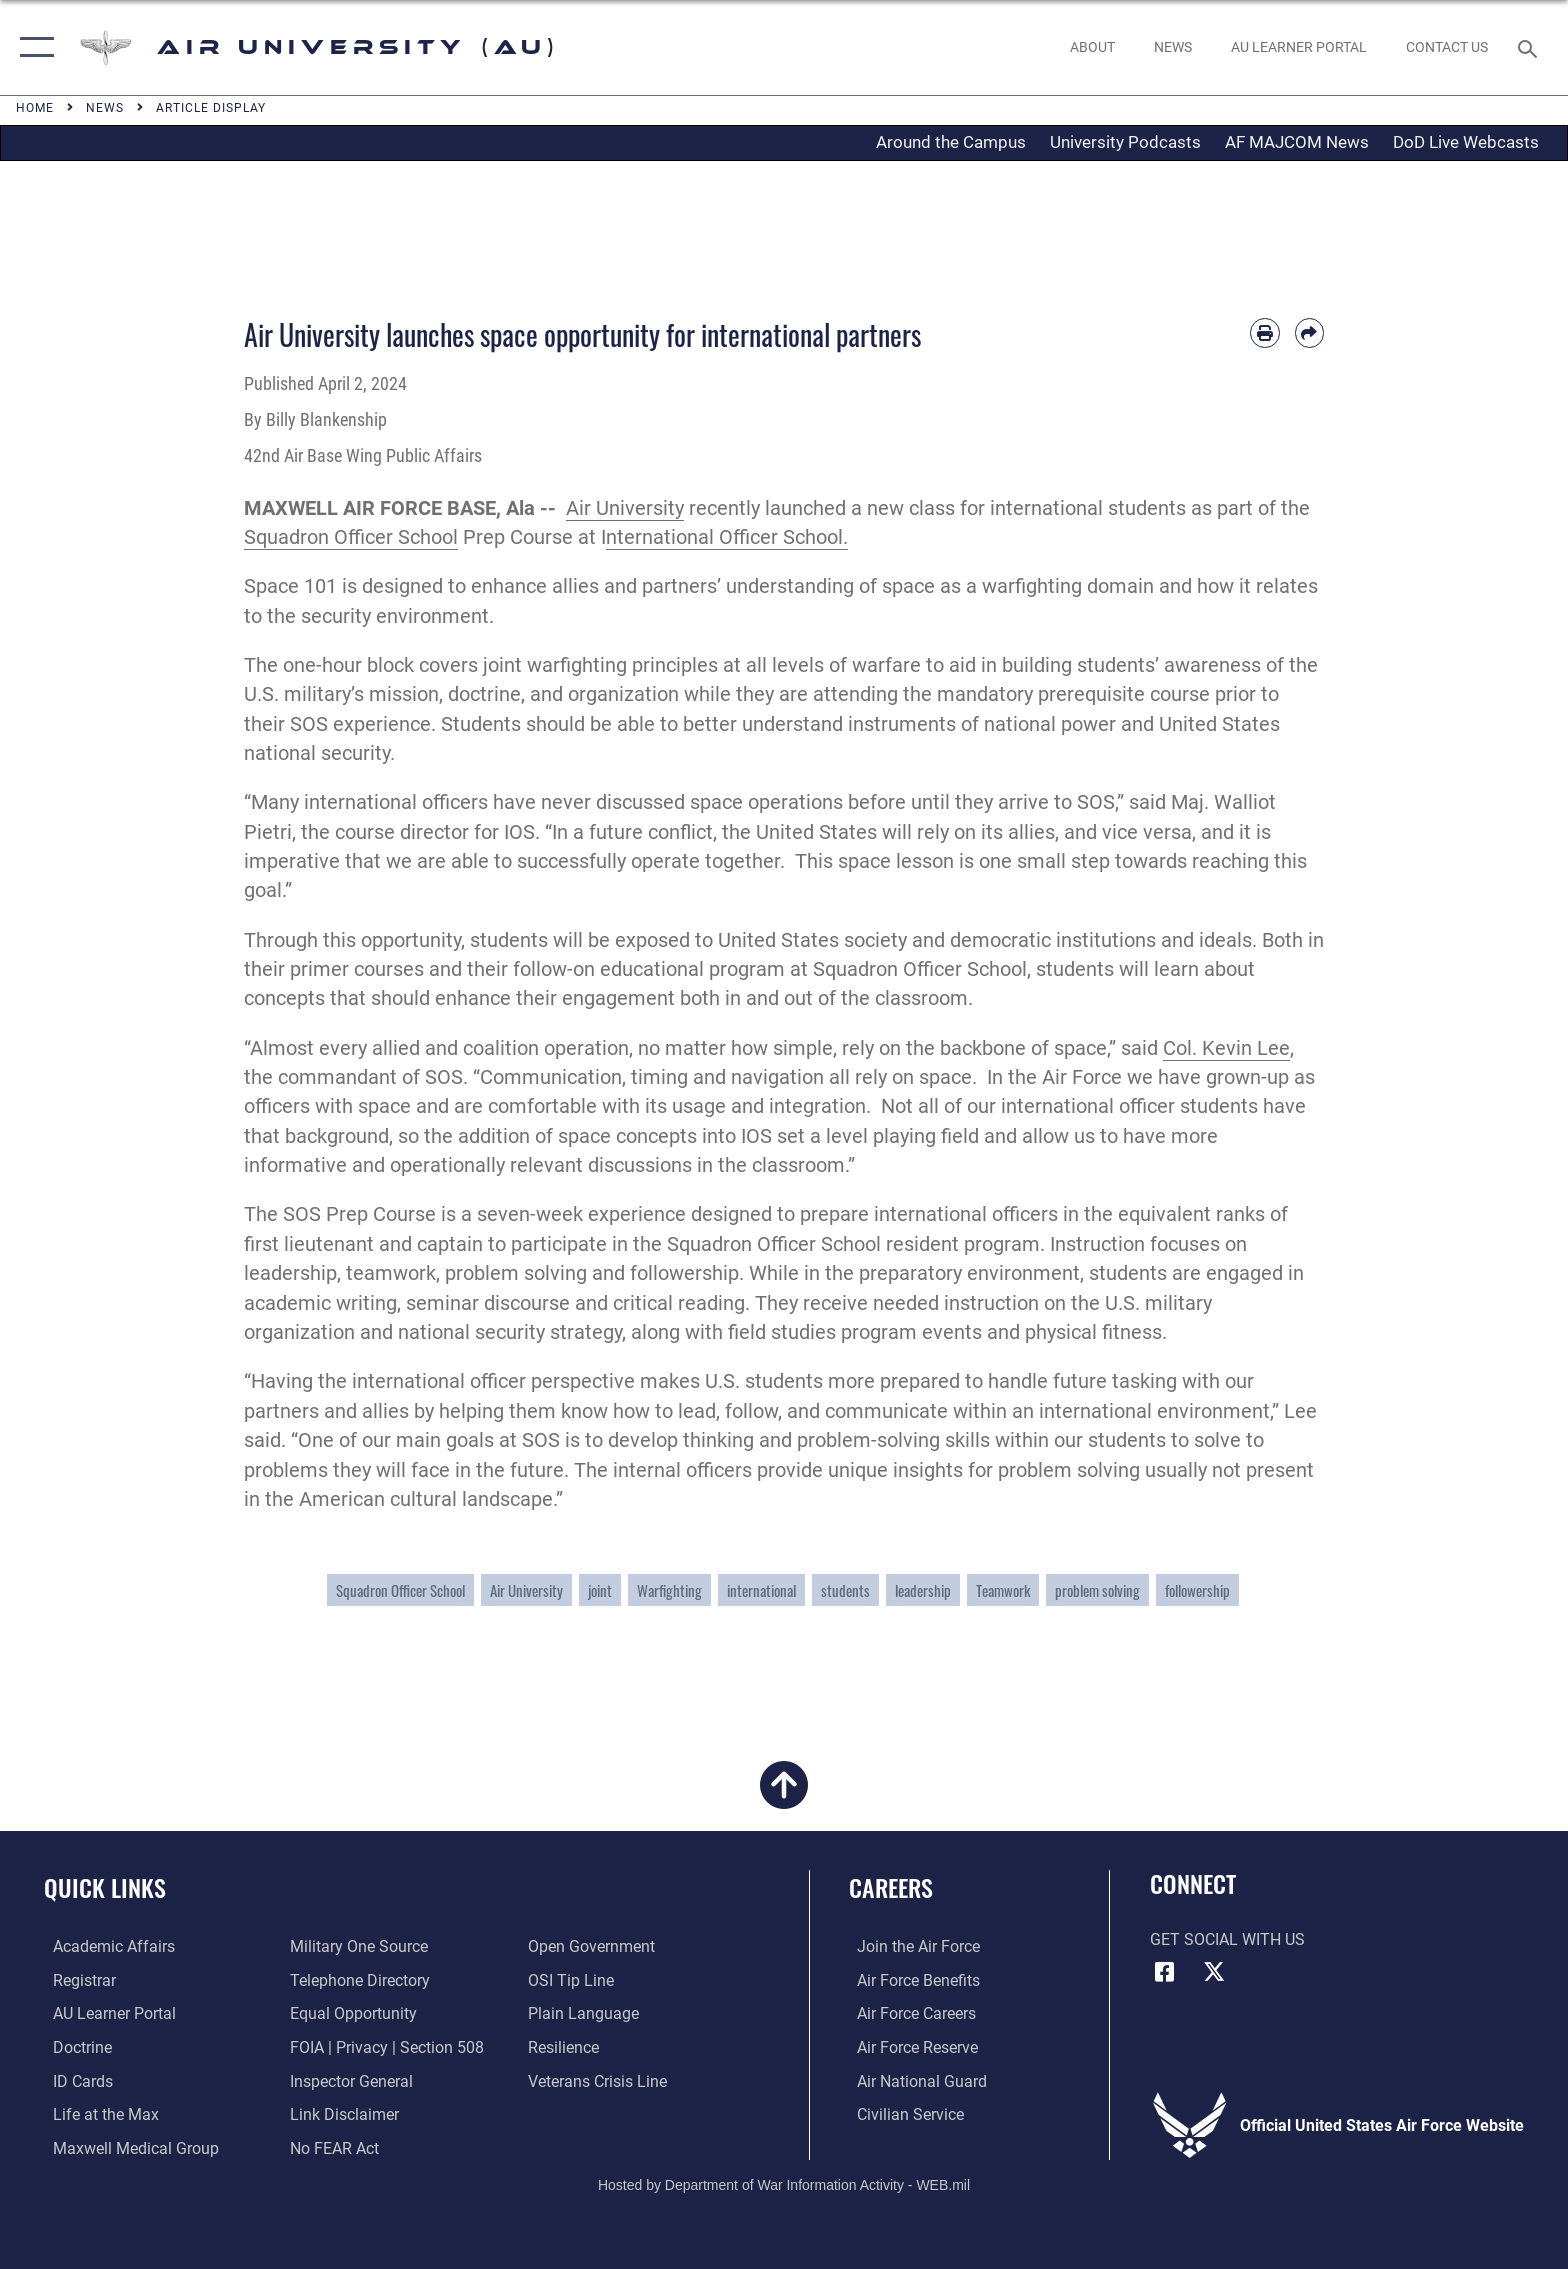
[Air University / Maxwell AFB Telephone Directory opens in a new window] (358, 1980)
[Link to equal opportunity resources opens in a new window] (351, 2013)
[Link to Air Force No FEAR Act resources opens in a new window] (332, 2146)
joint (600, 1590)
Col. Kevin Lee (1226, 1048)
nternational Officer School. (727, 537)
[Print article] (1264, 332)
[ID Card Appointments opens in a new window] (74, 2080)
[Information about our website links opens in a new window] (342, 2113)
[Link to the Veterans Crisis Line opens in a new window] (600, 2080)
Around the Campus (951, 142)
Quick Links (105, 1887)
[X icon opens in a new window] (1214, 1972)
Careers (891, 1887)
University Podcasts (1125, 142)
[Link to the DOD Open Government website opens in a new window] (594, 1946)
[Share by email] (1309, 332)
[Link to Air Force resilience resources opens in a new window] (566, 2046)
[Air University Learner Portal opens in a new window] (105, 2013)
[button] (32, 47)
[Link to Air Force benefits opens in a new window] (910, 1980)
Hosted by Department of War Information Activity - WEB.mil (784, 2184)
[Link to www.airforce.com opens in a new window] (910, 1946)
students (845, 1590)
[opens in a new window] (1298, 47)
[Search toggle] (1530, 47)
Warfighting (669, 1590)
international (761, 1590)
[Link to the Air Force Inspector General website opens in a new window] (349, 2080)
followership (1197, 1590)
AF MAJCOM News (1297, 142)
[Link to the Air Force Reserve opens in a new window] (909, 2046)
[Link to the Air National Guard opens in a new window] (914, 2080)
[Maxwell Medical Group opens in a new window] (127, 2146)
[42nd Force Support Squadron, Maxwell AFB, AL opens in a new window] (97, 2113)
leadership (923, 1590)
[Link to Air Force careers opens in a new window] (908, 2013)
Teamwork (1003, 1590)
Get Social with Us (1227, 1939)
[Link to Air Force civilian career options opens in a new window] (902, 2113)
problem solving (1097, 1590)
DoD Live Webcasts (1466, 142)
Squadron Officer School (351, 537)
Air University (625, 508)
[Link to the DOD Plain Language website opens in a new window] (586, 2013)
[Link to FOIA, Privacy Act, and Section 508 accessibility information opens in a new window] (385, 2046)
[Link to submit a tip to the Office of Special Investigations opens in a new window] (574, 1980)
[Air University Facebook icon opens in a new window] (1165, 1972)
